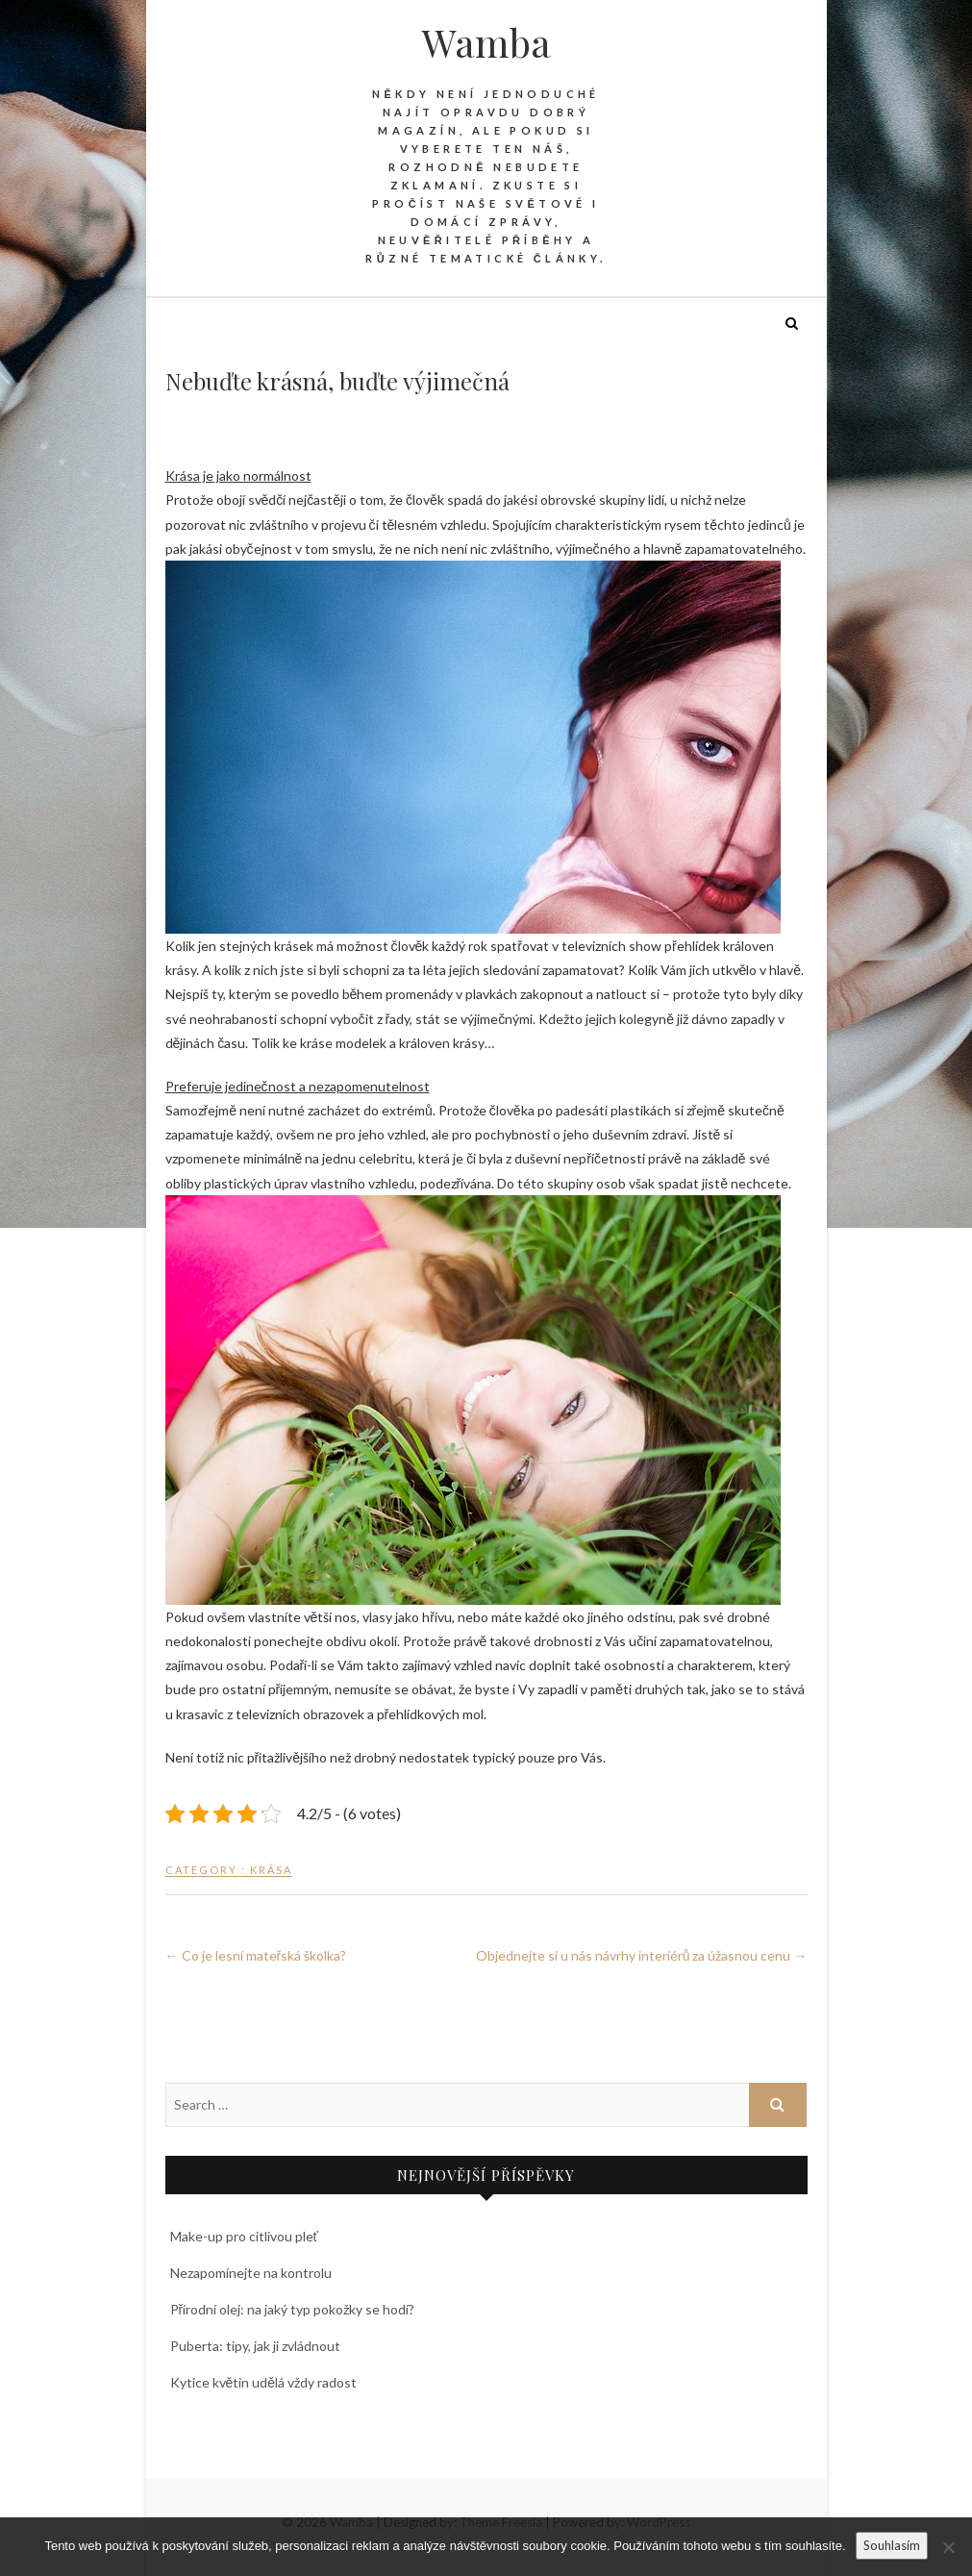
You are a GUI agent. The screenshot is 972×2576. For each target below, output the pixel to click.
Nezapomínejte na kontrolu (251, 2272)
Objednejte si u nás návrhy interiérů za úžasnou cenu (642, 1955)
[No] (948, 2547)
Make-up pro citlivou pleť (244, 2236)
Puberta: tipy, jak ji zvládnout (255, 2346)
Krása (271, 1869)
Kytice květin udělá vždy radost (264, 2382)
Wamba (486, 42)
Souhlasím (891, 2545)
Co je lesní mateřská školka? (256, 1955)
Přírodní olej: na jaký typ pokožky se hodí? (292, 2309)
